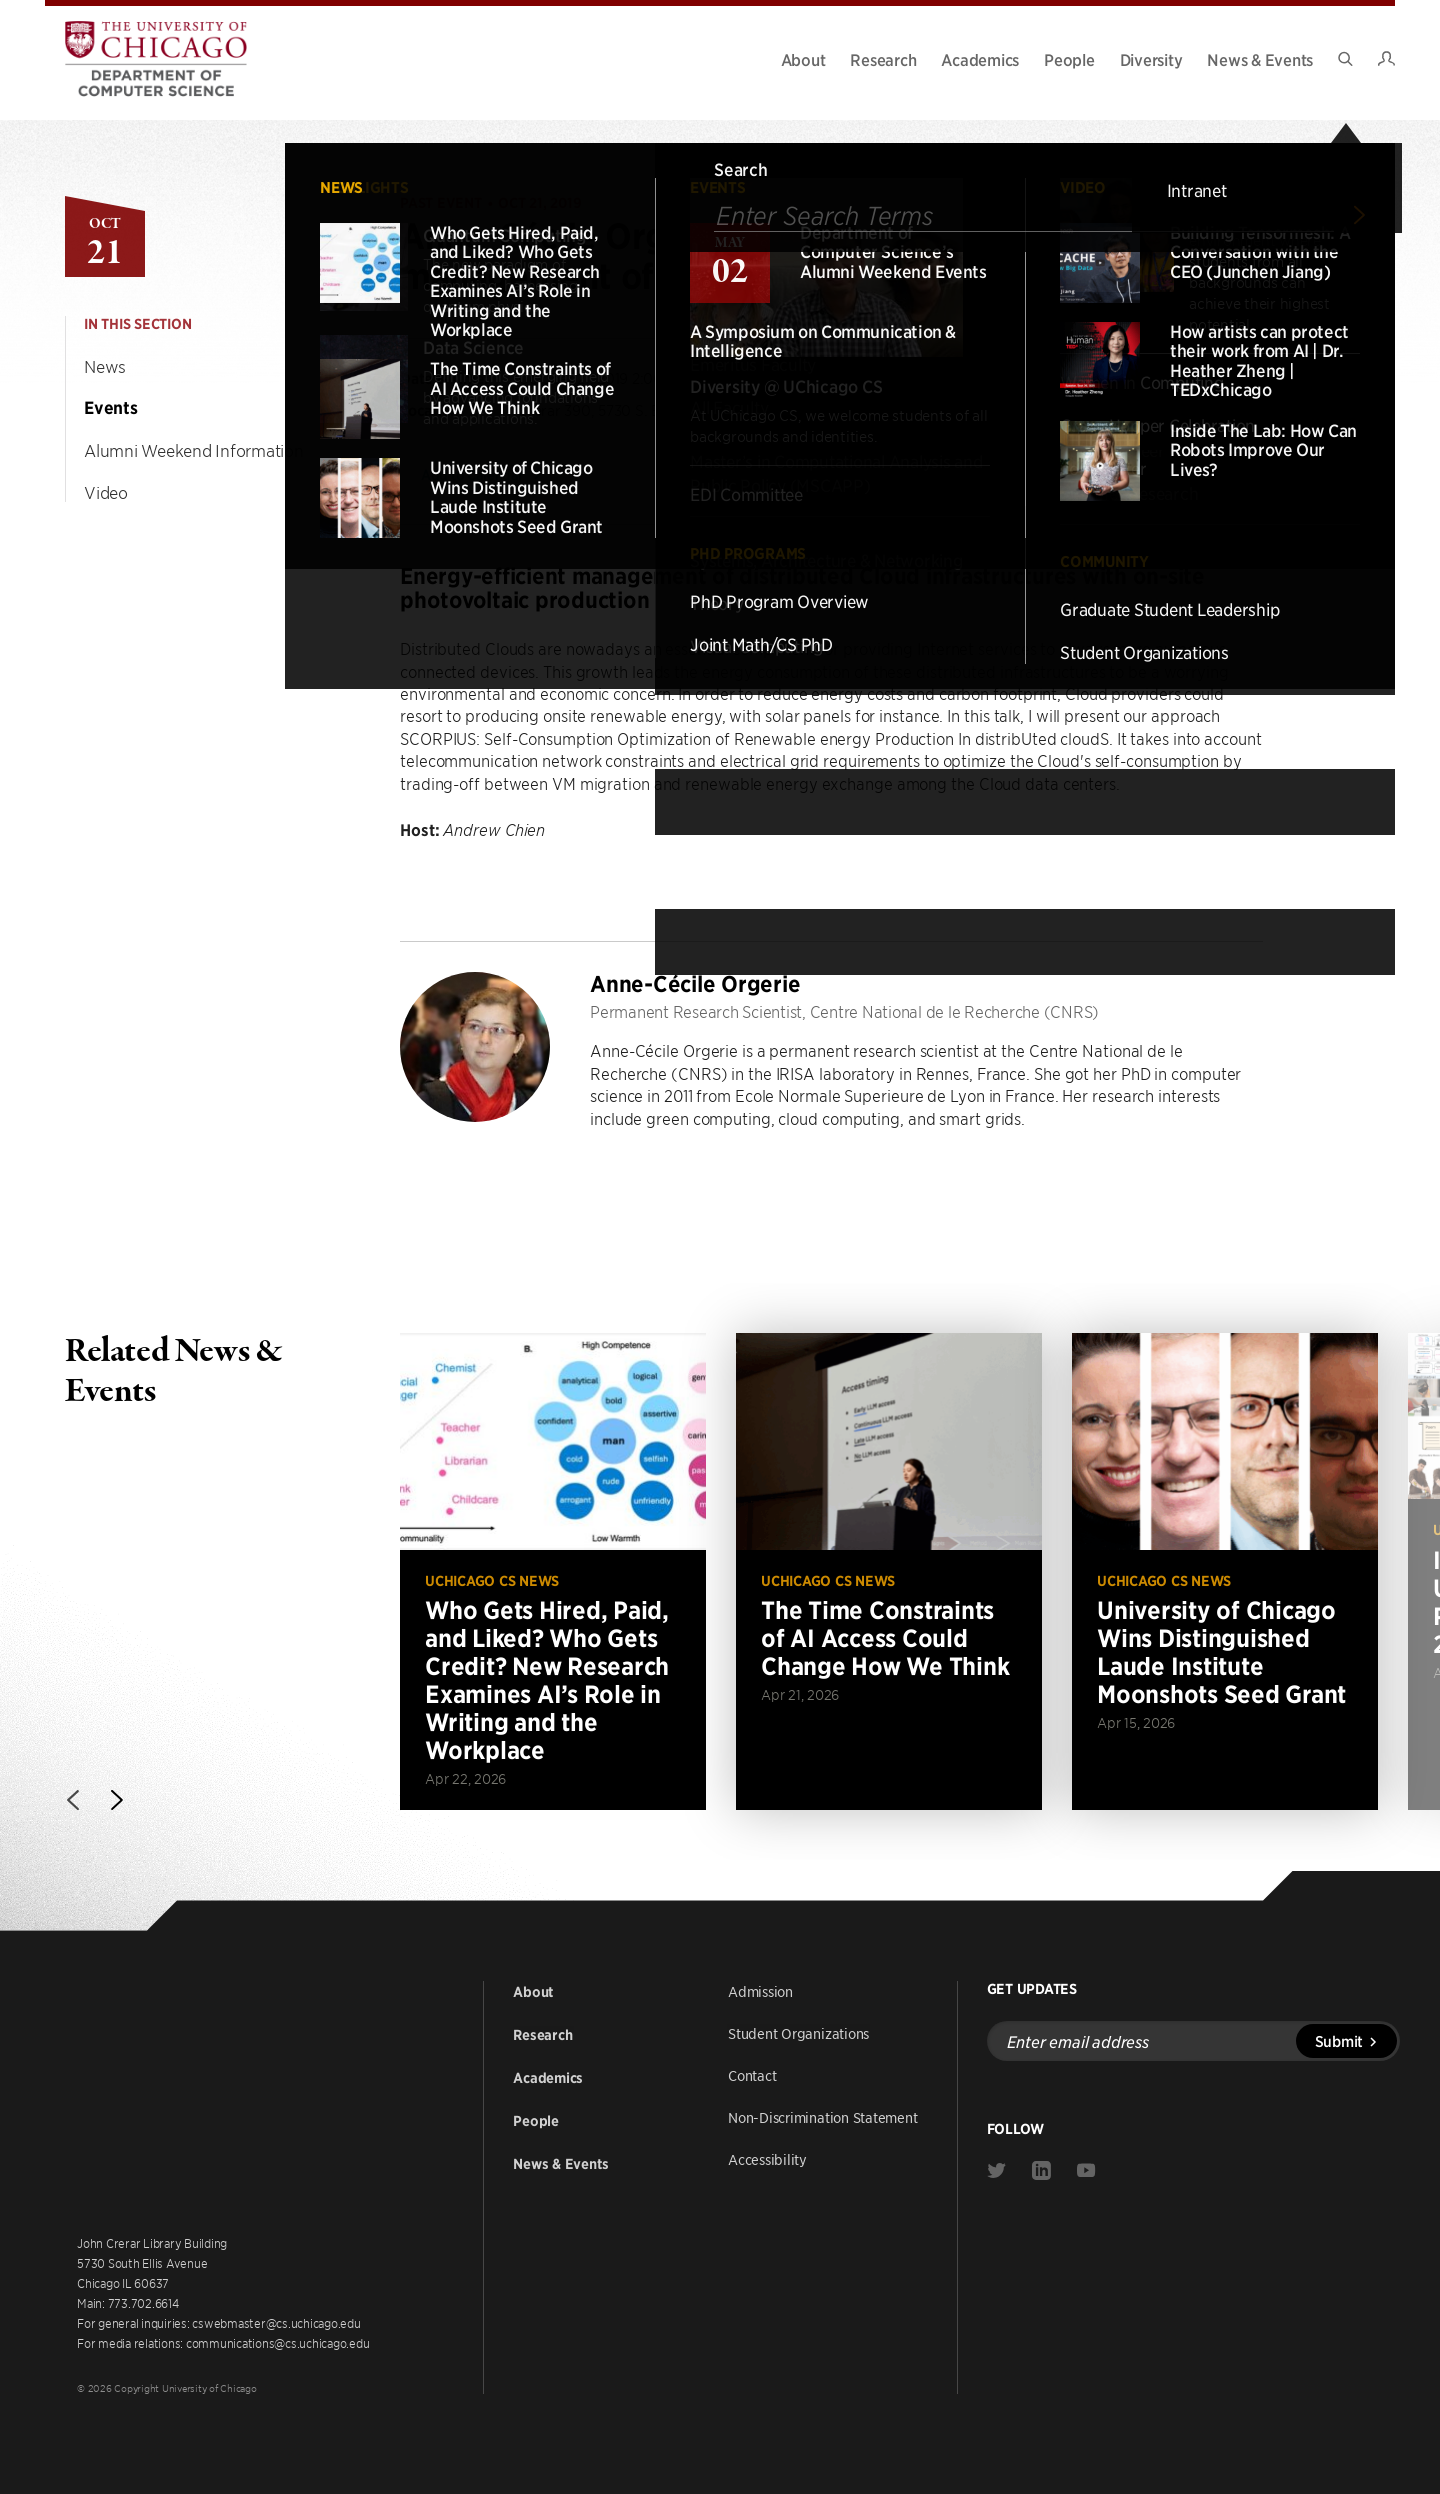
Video (106, 492)
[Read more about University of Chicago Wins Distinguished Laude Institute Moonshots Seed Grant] (1225, 1571)
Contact (752, 2075)
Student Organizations (798, 2033)
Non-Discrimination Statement (823, 2117)
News (105, 366)
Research (883, 59)
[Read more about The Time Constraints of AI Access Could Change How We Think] (889, 1571)
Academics (980, 59)
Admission (760, 1991)
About (803, 59)
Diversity (1151, 59)
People (1069, 59)
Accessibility (767, 2159)
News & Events (1260, 59)
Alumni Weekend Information (194, 450)
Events (111, 408)
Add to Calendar (483, 474)
